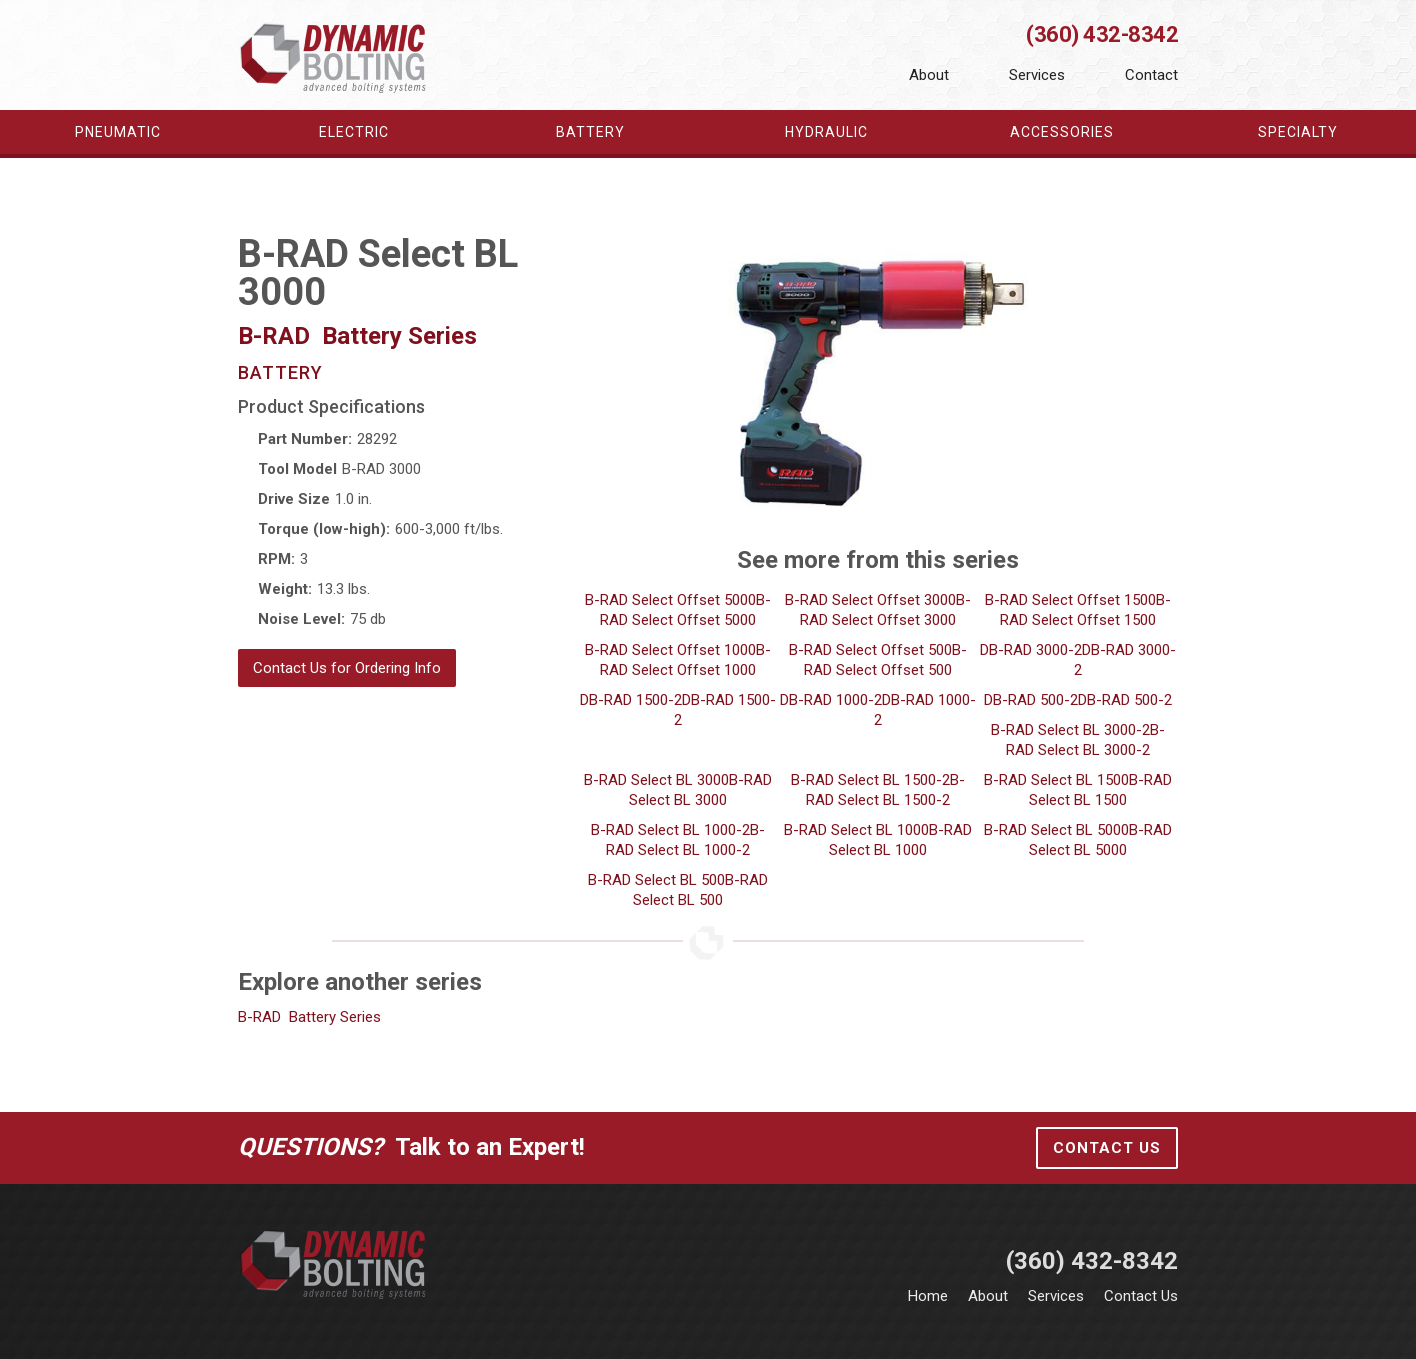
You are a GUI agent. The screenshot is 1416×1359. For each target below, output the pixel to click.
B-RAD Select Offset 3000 (870, 600)
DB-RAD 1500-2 (631, 700)
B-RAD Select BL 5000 (1056, 830)
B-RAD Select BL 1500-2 (870, 780)
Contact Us (1107, 1148)
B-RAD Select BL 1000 (856, 830)
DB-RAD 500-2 (1031, 700)
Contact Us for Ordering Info (347, 668)
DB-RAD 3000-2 (1031, 650)
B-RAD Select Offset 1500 (1070, 600)
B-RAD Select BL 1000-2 (670, 830)
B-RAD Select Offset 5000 (670, 600)
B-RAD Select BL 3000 (656, 780)
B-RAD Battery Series (309, 1017)
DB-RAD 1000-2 (831, 700)
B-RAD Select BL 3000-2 (1070, 730)
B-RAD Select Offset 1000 (670, 650)
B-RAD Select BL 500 (656, 880)
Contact (1151, 75)
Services (1037, 75)
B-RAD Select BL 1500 (1056, 780)
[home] (334, 57)
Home (928, 1296)
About (929, 75)
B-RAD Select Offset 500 (870, 650)
